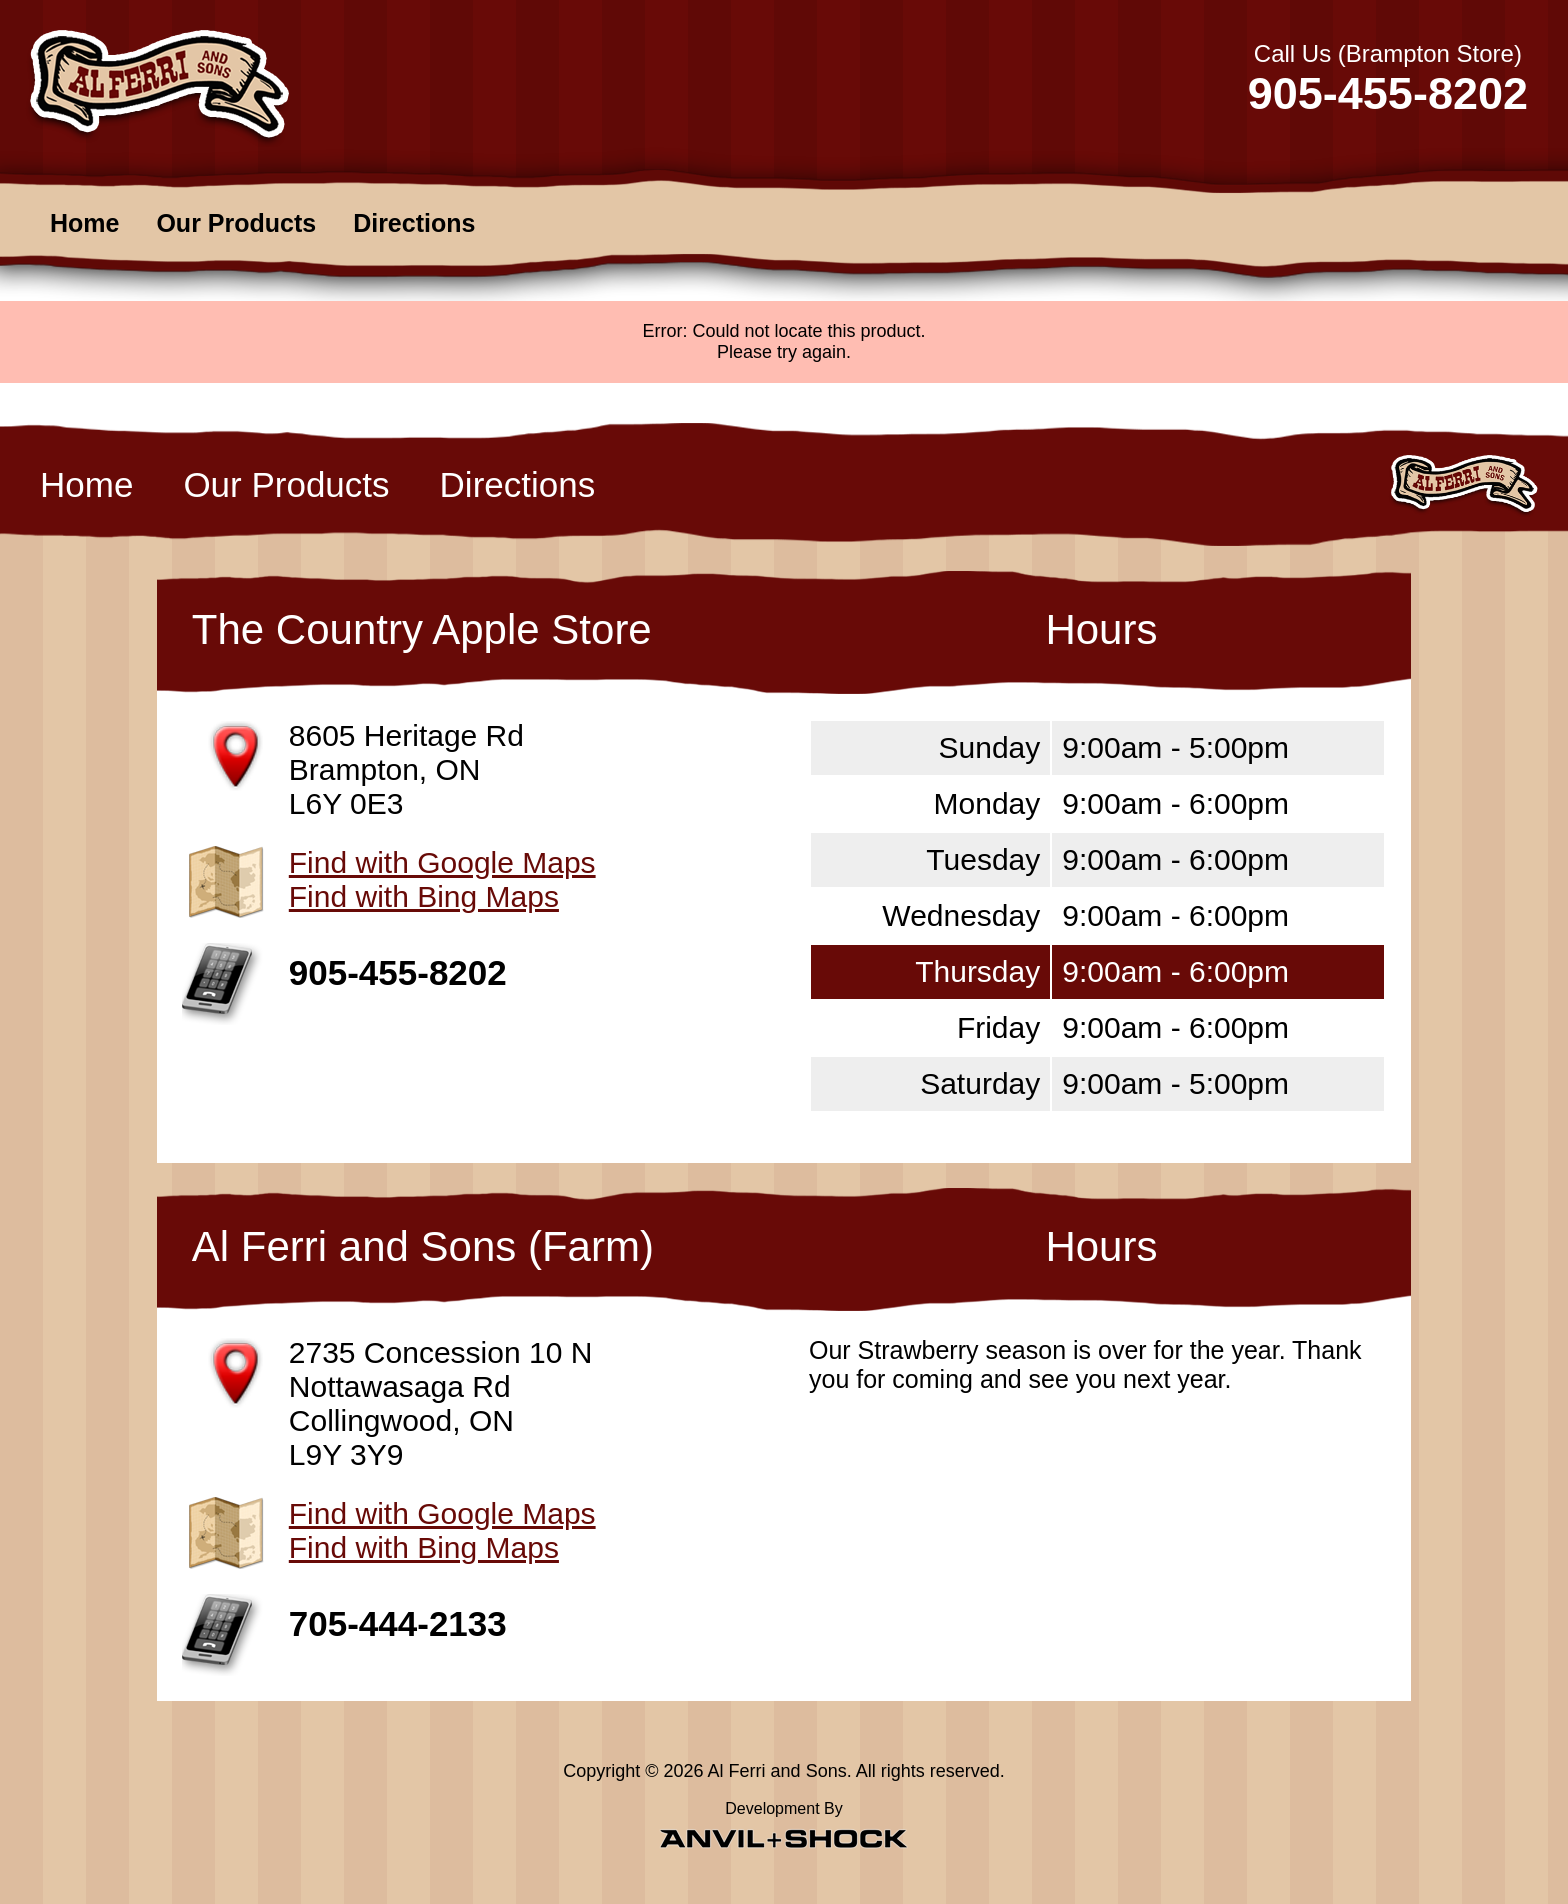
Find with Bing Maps (424, 896)
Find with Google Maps (442, 862)
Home (84, 223)
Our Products (236, 223)
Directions (414, 223)
